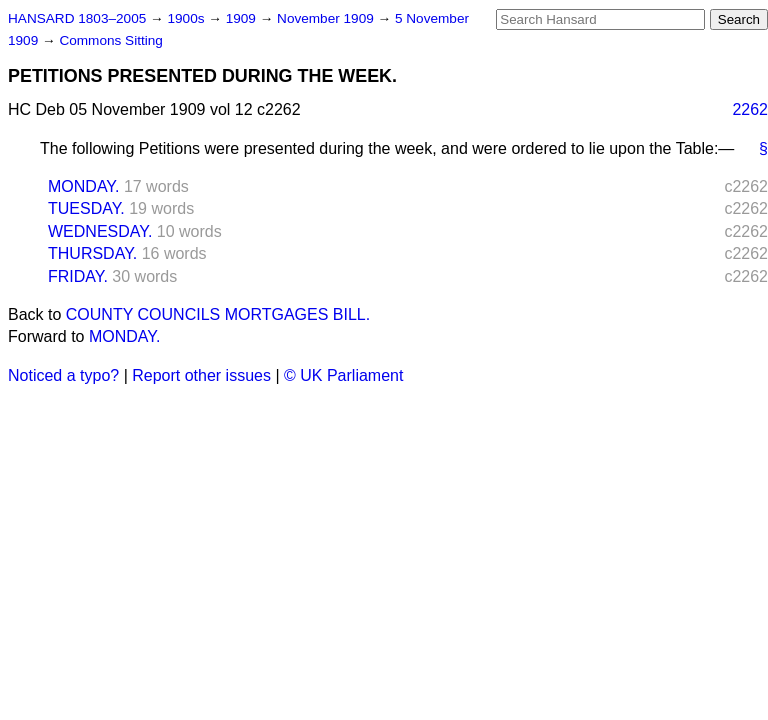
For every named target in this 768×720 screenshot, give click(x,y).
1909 (243, 18)
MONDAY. (83, 186)
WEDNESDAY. (100, 231)
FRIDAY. (78, 276)
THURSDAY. (92, 253)
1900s (187, 18)
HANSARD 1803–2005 (77, 18)
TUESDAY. (86, 208)
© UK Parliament (343, 375)
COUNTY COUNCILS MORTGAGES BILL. (218, 314)
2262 (750, 109)
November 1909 (327, 18)
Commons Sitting (111, 40)
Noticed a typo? (63, 375)
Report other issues (201, 375)
